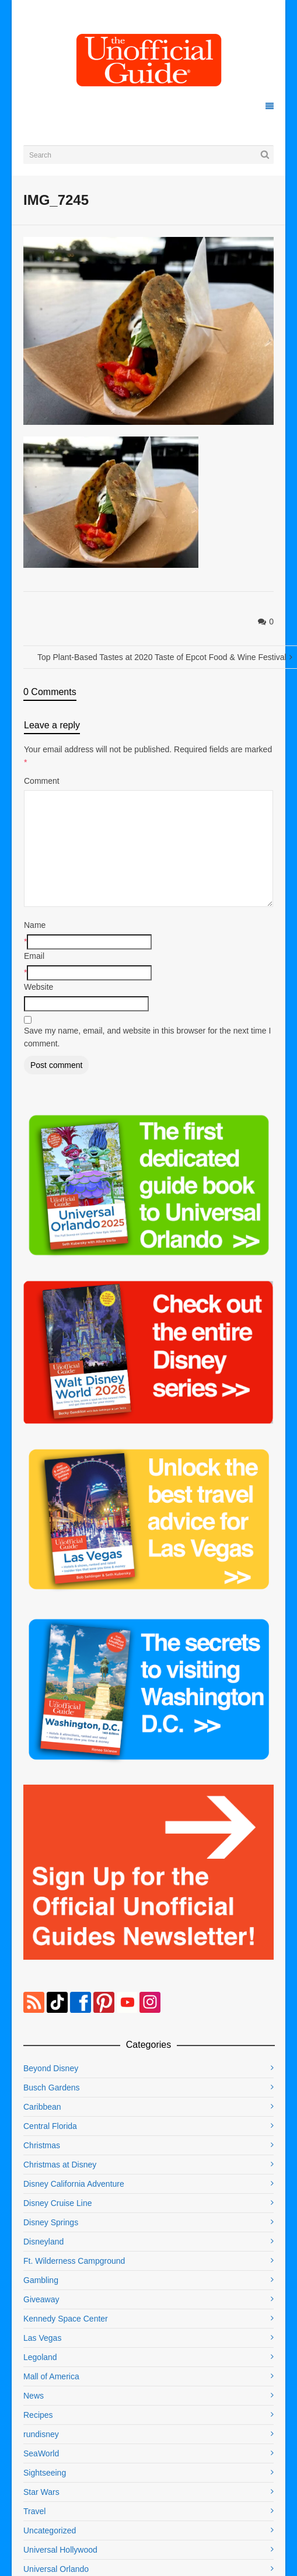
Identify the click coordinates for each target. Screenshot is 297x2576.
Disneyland (43, 2241)
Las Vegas (42, 2338)
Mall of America (51, 2376)
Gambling (40, 2280)
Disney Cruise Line (57, 2203)
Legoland (40, 2357)
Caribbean (42, 2106)
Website (38, 987)
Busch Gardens (51, 2087)
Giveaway (41, 2299)
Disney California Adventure (73, 2183)
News (33, 2395)
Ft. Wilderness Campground (74, 2261)
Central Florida (50, 2126)
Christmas (41, 2145)
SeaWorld (41, 2453)
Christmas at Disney (59, 2164)
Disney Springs (50, 2222)
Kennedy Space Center (65, 2318)
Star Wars (41, 2492)
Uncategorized (49, 2530)
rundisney (41, 2434)
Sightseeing (44, 2472)
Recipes (38, 2415)
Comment (42, 781)
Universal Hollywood (60, 2549)
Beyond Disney (50, 2068)
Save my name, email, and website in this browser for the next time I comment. (147, 1037)
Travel (34, 2511)
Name (35, 925)
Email (34, 956)
